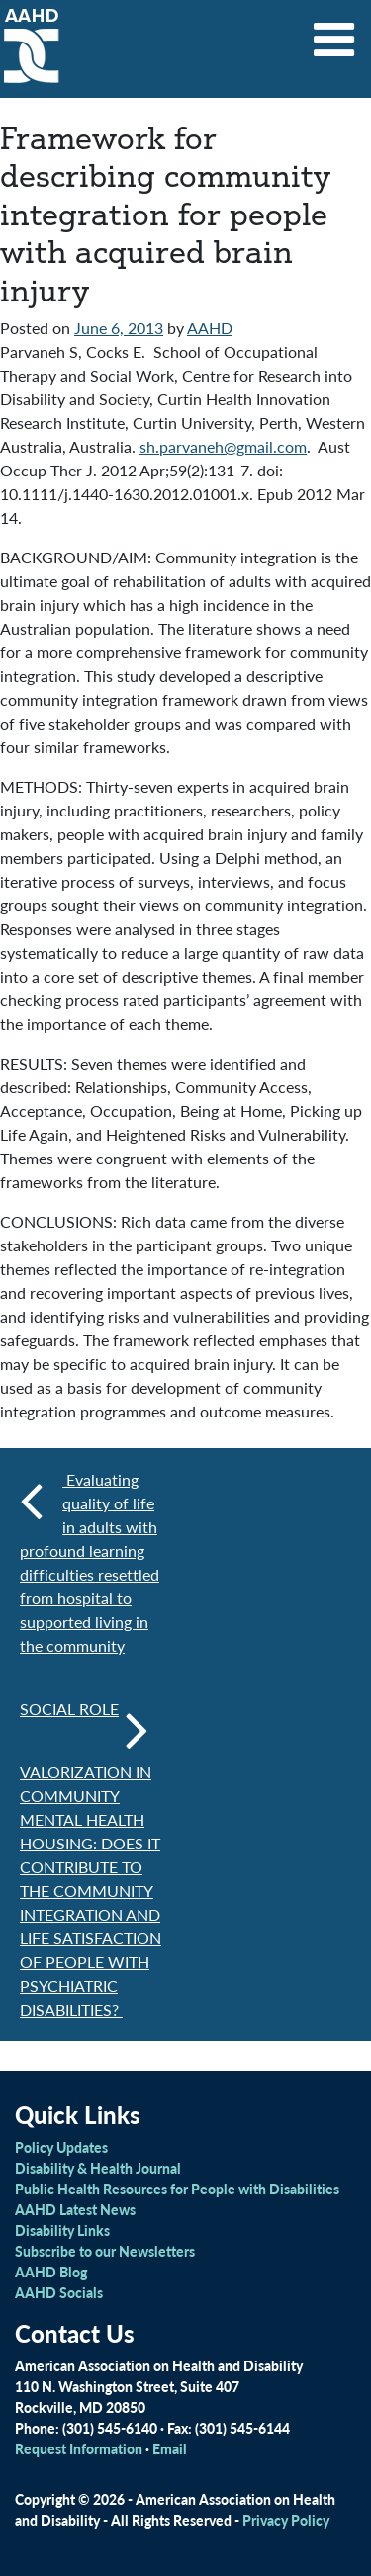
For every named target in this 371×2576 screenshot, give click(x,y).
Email (169, 2448)
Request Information (78, 2448)
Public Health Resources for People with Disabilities (177, 2188)
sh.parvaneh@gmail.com (223, 446)
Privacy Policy (285, 2520)
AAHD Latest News (75, 2209)
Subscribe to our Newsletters (105, 2251)
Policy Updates (61, 2147)
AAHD (209, 327)
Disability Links (62, 2230)
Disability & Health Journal (98, 2168)
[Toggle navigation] (334, 32)
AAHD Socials (59, 2292)
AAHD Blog (51, 2271)
